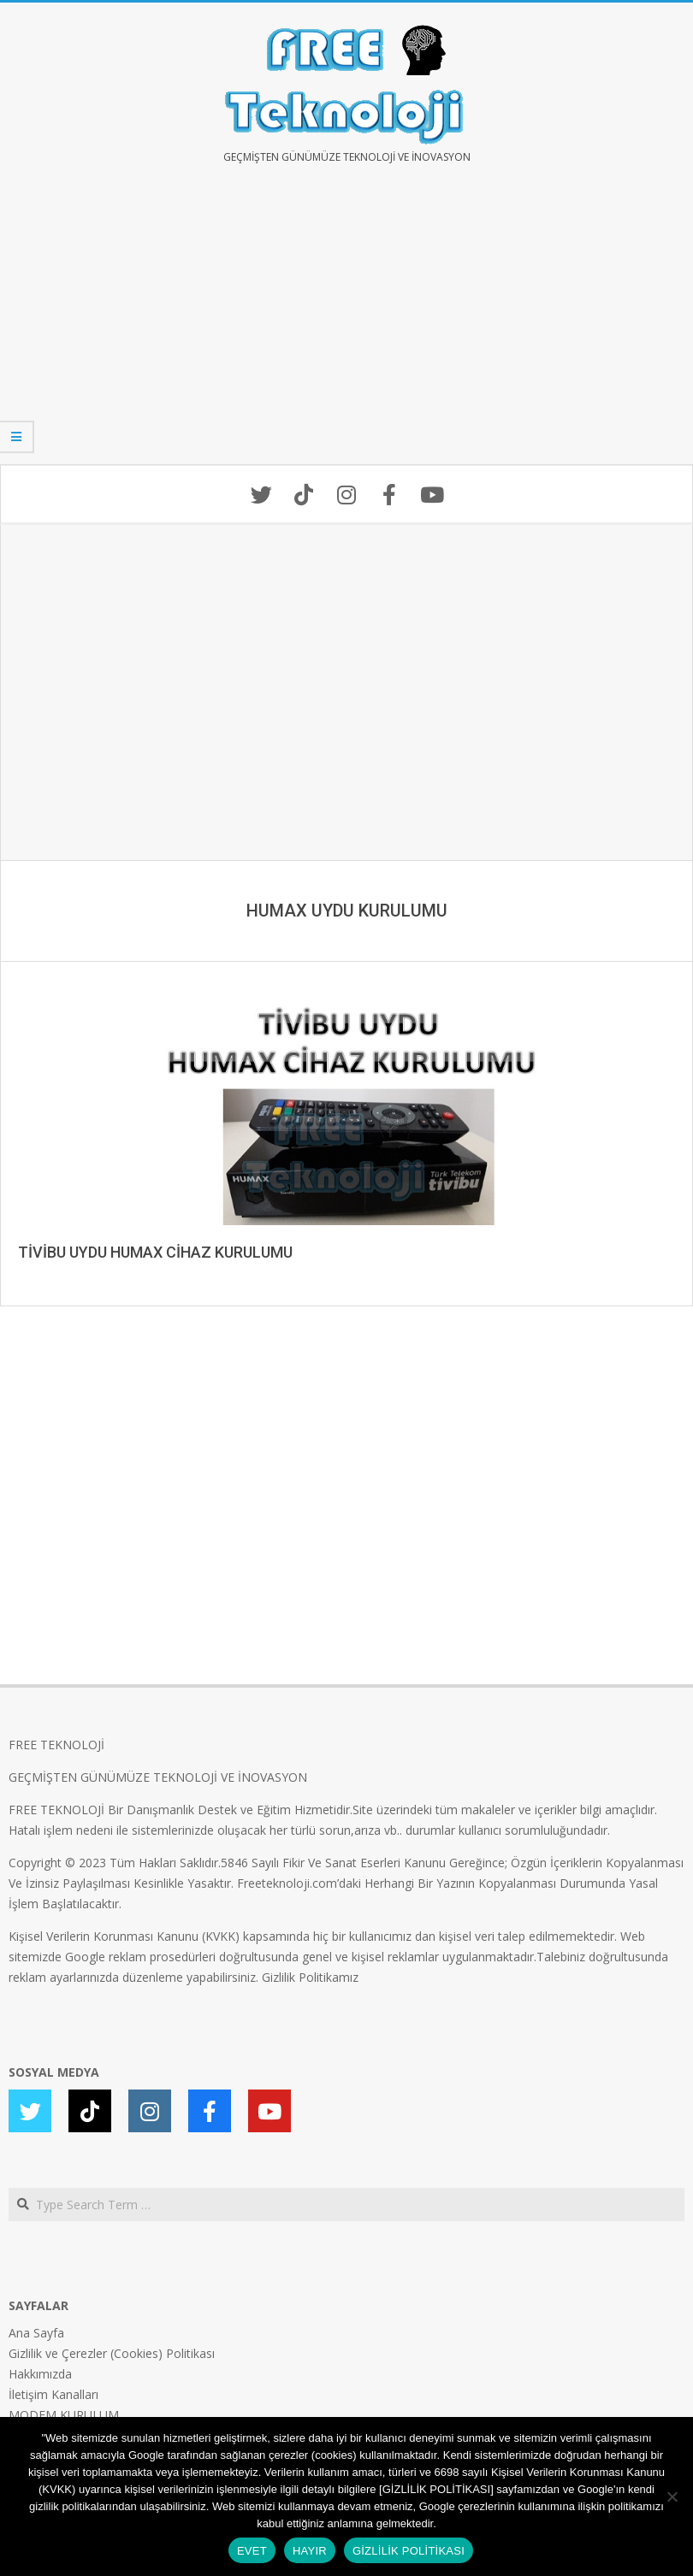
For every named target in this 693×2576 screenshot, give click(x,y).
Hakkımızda (40, 2374)
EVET (252, 2550)
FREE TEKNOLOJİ (56, 1744)
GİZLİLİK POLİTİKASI (408, 2550)
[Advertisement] (346, 326)
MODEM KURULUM (64, 2415)
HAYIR (310, 2550)
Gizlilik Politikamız (310, 1977)
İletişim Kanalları (53, 2394)
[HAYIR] (671, 2496)
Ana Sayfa (36, 2333)
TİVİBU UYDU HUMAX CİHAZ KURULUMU (155, 1252)
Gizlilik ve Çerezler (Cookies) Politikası (112, 2353)
